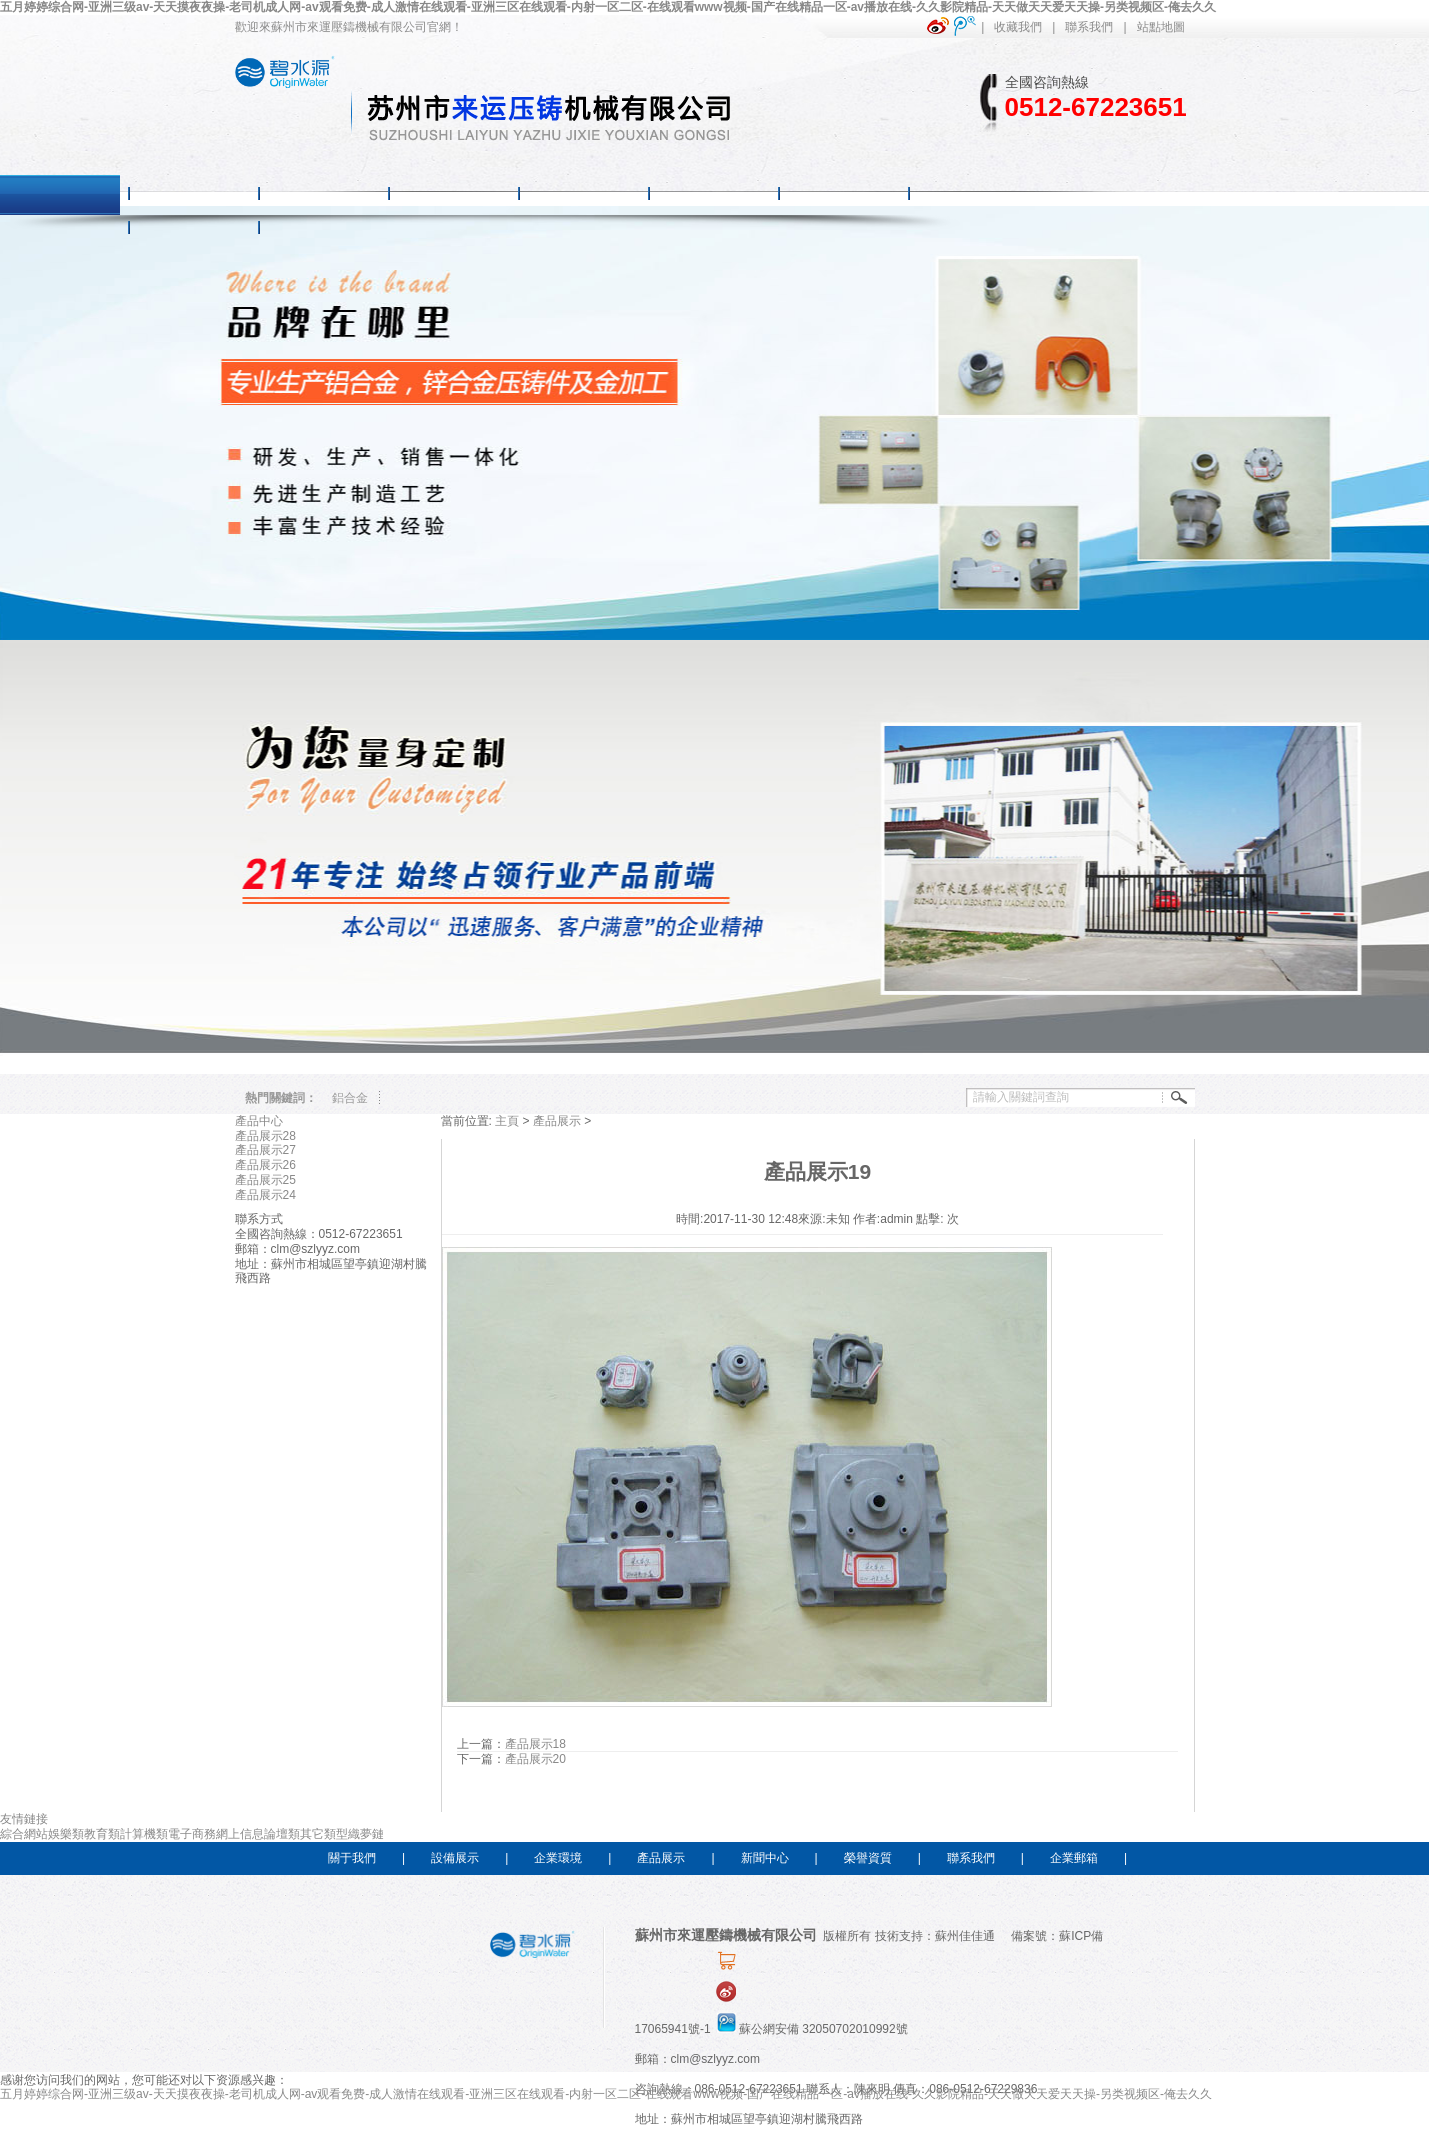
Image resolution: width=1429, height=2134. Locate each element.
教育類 (102, 1834)
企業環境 (558, 1858)
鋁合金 (350, 1098)
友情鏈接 (24, 1819)
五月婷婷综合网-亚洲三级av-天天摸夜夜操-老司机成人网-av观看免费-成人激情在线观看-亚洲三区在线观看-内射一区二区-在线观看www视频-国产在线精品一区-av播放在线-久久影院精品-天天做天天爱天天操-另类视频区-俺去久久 (608, 7)
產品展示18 (535, 1744)
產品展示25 (265, 1180)
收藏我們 (1018, 27)
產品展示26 (265, 1165)
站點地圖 (1161, 27)
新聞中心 (765, 1858)
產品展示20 (535, 1759)
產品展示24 (265, 1195)
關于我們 (352, 1858)
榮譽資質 (868, 1858)
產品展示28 (265, 1136)
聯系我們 (1089, 27)
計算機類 (144, 1834)
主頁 (507, 1121)
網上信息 (240, 1834)
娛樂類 (66, 1834)
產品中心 (259, 1121)
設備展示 (455, 1858)
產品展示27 (265, 1150)
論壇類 (282, 1834)
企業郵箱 (1074, 1858)
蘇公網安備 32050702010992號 (811, 2029)
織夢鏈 (366, 1834)
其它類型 (324, 1834)
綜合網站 (24, 1834)
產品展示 (557, 1121)
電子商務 (192, 1834)
